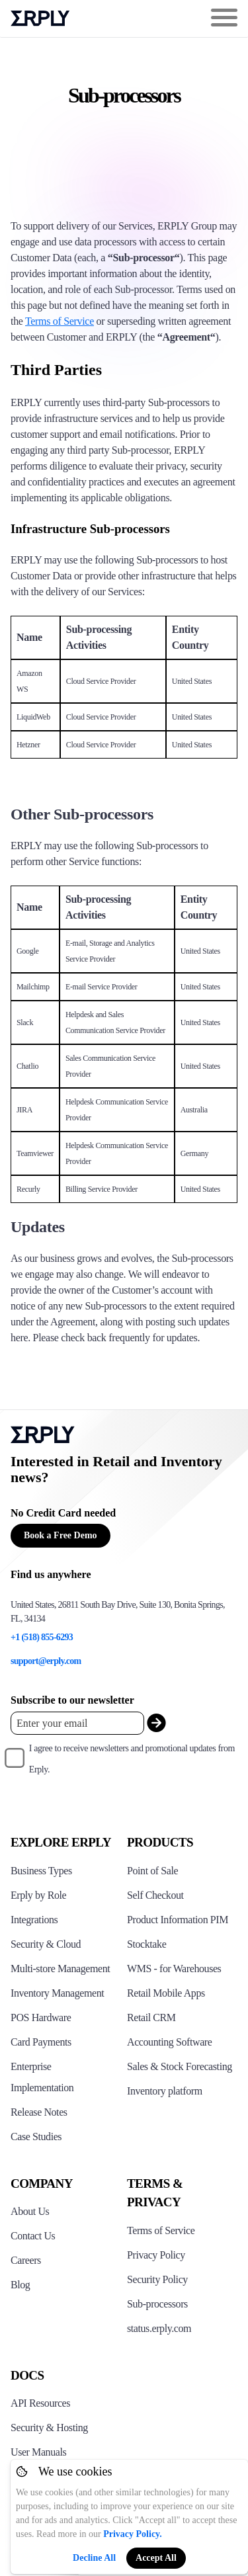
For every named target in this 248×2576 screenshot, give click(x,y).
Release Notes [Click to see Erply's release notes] (39, 2112)
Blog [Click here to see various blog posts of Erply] (20, 2284)
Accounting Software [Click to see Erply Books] (169, 2042)
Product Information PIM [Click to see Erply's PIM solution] (177, 1919)
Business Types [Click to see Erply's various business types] (41, 1870)
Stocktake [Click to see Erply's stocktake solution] (146, 1944)
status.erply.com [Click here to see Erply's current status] (159, 2328)
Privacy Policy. (132, 2534)
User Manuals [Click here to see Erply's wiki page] (38, 2452)
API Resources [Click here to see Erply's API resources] (40, 2403)
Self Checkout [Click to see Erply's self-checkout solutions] (155, 1895)
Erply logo (40, 18)
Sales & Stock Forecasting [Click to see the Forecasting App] (179, 2066)
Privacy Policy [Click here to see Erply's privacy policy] (156, 2255)
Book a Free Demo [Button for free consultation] (60, 1535)
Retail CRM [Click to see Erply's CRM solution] (151, 2017)
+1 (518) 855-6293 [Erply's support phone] (42, 1637)
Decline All (94, 2558)
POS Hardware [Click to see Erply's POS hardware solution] (41, 2017)
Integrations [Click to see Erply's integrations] (34, 1919)
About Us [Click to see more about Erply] (30, 2211)
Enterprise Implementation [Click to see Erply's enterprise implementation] (42, 2077)
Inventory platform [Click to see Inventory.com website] (164, 2091)
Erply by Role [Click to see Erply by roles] (38, 1895)
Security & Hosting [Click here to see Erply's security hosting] (49, 2427)
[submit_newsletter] (156, 1723)
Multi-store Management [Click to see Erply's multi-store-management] (60, 1968)
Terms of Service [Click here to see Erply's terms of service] (160, 2230)
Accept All (156, 2558)
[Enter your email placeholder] (77, 1723)
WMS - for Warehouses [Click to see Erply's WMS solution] (174, 1968)
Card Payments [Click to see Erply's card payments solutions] (41, 2042)
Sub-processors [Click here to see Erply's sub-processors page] (157, 2303)
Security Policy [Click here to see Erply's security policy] (157, 2279)
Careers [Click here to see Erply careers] (26, 2260)
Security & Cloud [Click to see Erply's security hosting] (46, 1944)
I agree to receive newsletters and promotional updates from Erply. (132, 1758)
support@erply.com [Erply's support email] (46, 1661)
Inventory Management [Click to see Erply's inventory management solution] (57, 1993)
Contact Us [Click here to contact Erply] (33, 2235)
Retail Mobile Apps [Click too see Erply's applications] (166, 1993)
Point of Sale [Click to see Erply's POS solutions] (152, 1870)
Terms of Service (59, 321)
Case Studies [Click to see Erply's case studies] (36, 2136)
